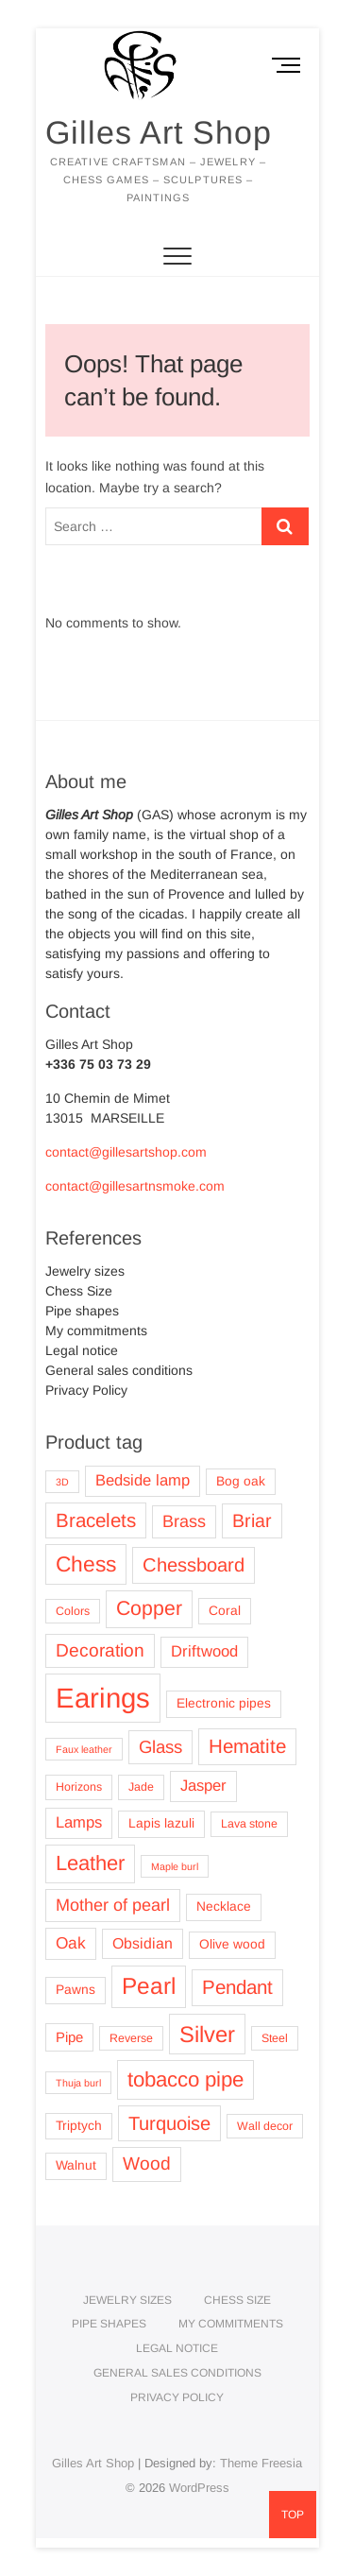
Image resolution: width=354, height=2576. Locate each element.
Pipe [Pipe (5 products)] (69, 2037)
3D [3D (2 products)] (62, 1481)
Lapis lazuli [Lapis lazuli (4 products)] (161, 1823)
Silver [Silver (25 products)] (207, 2034)
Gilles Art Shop (158, 132)
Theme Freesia (261, 2463)
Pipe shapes (82, 1310)
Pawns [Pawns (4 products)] (75, 1990)
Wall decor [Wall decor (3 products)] (265, 2126)
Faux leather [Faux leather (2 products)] (84, 1749)
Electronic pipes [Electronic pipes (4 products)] (224, 1703)
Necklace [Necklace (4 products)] (223, 1906)
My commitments (96, 1330)
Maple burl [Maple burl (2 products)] (174, 1866)
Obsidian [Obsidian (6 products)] (142, 1943)
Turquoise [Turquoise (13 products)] (169, 2123)
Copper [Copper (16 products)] (149, 1608)
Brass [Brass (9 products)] (184, 1521)
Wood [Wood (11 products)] (147, 2163)
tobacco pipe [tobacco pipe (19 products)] (185, 2079)
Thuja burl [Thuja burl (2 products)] (78, 2082)
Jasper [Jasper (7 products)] (203, 1786)
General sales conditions (119, 1370)
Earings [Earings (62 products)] (103, 1697)
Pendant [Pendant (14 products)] (237, 1987)
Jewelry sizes (85, 1271)
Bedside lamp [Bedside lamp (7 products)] (142, 1480)
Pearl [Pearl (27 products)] (149, 1986)
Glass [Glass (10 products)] (160, 1747)
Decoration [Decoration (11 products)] (100, 1650)
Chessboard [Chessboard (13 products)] (193, 1564)
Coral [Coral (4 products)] (225, 1611)
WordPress (199, 2488)
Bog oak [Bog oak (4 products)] (240, 1481)
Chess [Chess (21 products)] (86, 1564)
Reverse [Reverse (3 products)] (131, 2038)
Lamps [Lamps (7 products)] (79, 1822)
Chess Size (78, 1290)
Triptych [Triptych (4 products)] (79, 2126)
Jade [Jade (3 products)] (141, 1787)
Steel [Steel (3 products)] (274, 2038)
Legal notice (81, 1350)
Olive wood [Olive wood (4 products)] (232, 1944)
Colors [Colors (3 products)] (73, 1611)
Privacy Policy (86, 1390)
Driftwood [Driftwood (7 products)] (204, 1651)
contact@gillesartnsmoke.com (135, 1186)
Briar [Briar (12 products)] (252, 1520)
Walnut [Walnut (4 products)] (76, 2165)
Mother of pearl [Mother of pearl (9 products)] (113, 1905)
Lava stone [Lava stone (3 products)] (249, 1823)
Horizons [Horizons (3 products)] (79, 1787)
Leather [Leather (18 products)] (90, 1863)
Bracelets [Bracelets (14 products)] (96, 1520)
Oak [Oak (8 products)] (71, 1942)
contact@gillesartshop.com (126, 1151)
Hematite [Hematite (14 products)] (247, 1746)
